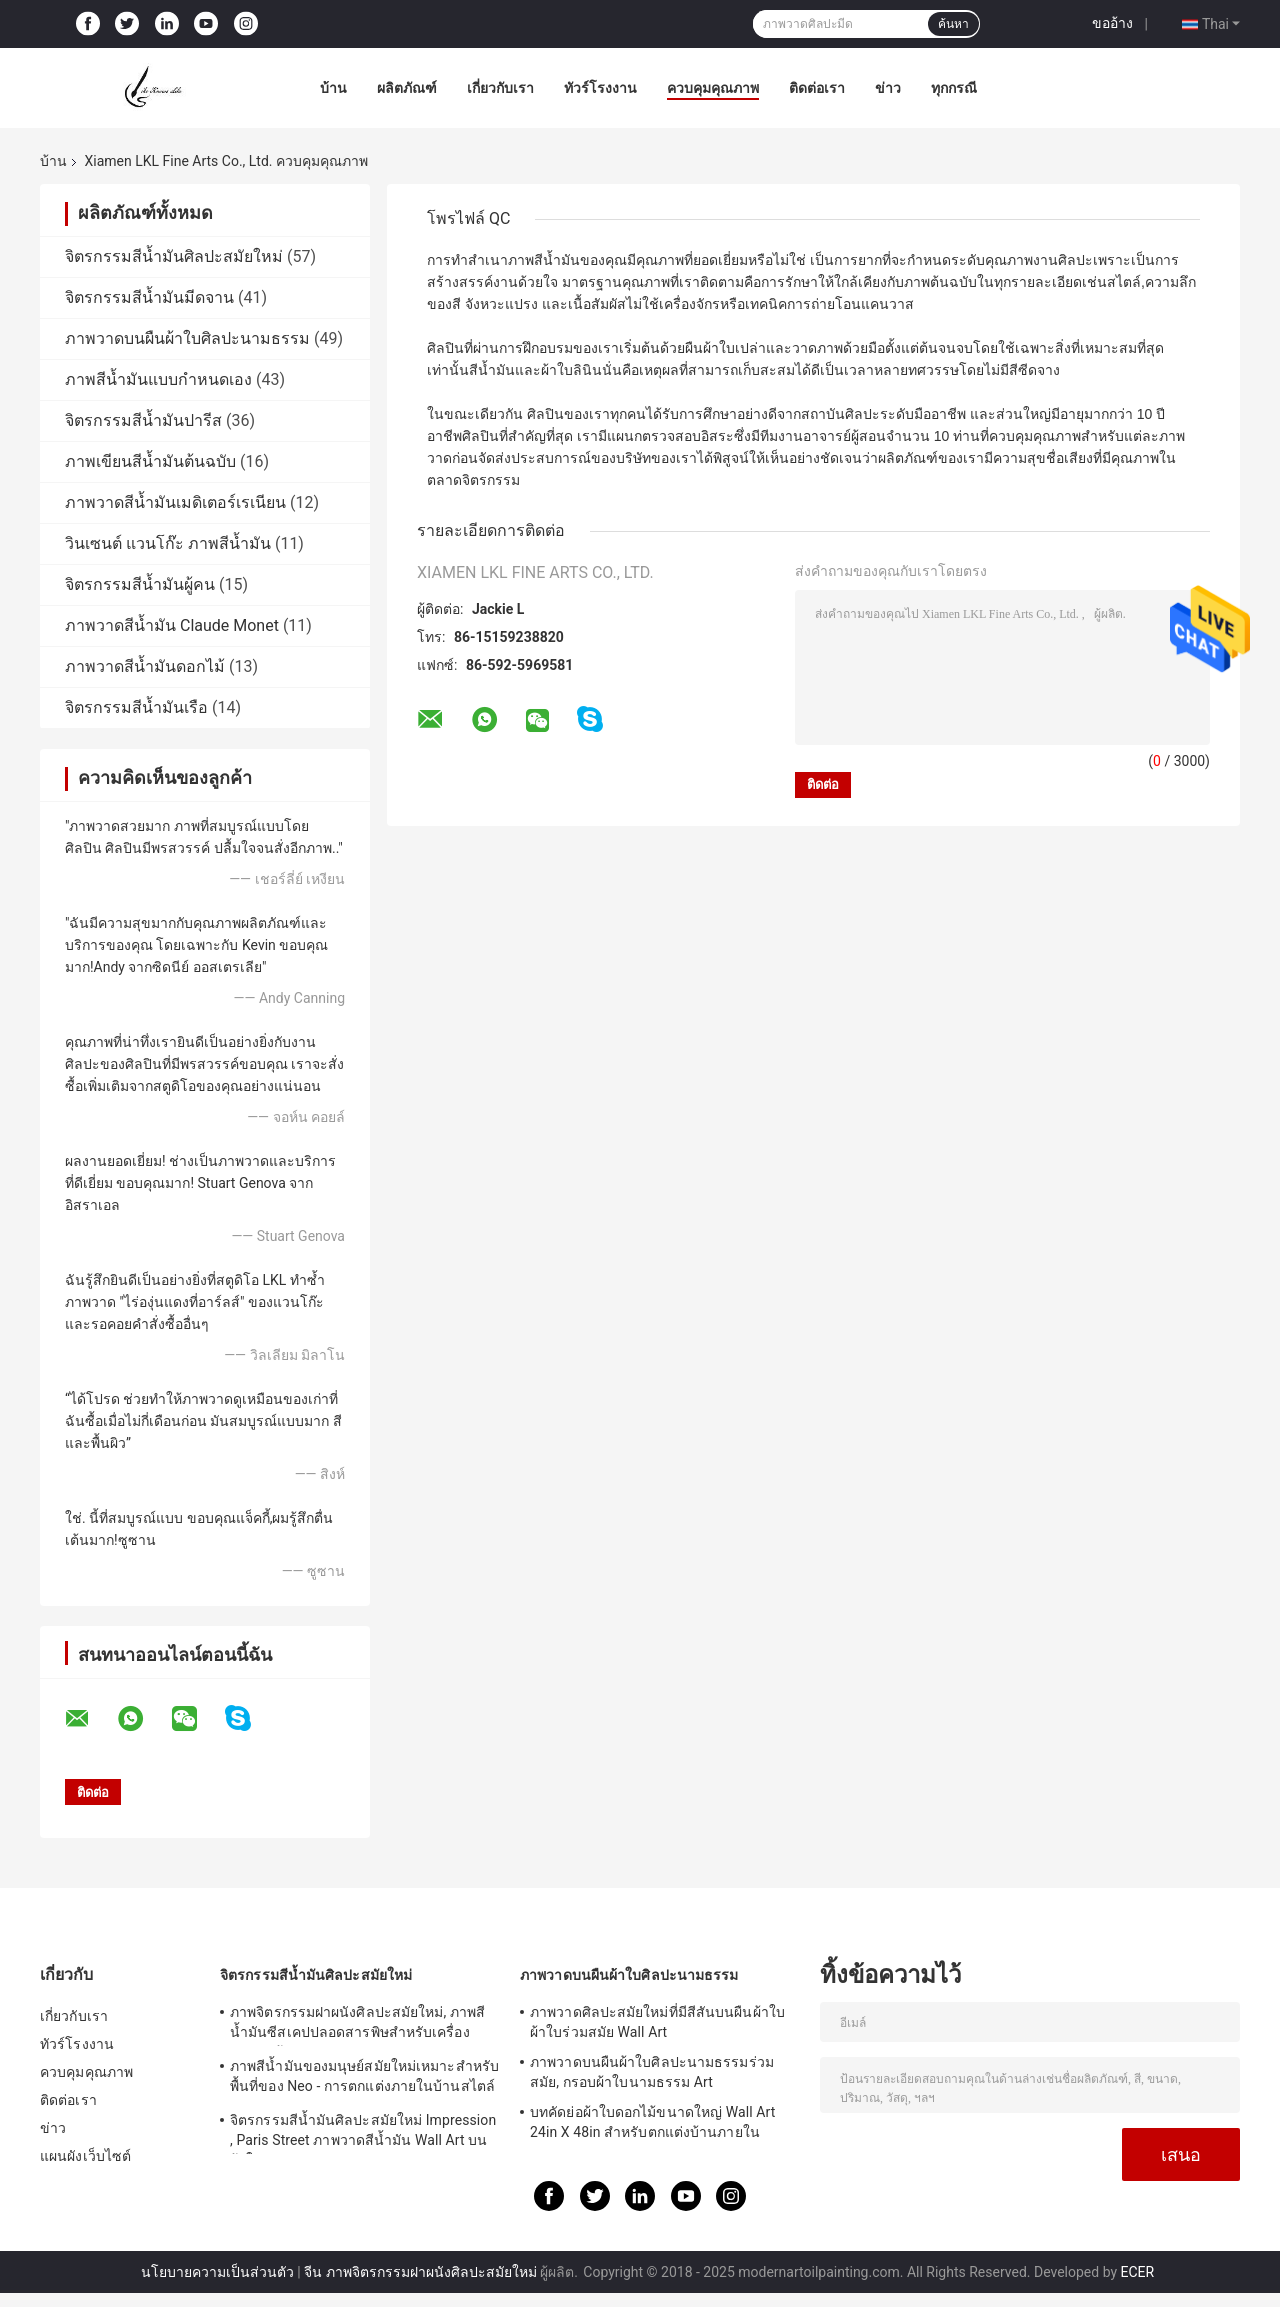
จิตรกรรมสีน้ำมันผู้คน (140, 584)
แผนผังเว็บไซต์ (85, 2156)
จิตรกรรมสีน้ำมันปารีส (143, 420)
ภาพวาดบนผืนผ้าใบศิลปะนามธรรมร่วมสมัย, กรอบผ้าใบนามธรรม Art (652, 2072)
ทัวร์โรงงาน (600, 88)
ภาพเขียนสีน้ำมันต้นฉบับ (150, 461)
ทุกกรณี (954, 88)
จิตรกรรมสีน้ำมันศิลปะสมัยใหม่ (174, 256)
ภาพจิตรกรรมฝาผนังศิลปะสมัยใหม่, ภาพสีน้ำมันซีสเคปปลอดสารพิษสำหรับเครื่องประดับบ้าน (357, 2025)
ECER (1138, 2272)
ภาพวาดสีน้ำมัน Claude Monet (172, 625)
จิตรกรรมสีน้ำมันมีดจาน (149, 297)
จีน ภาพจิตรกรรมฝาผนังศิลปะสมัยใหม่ (420, 2272)
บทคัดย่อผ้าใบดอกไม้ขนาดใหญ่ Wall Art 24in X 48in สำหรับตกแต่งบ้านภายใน (652, 2122)
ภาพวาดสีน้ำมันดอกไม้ (145, 666)
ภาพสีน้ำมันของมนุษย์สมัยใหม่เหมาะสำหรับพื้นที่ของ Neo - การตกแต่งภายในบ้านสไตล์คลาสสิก (364, 2079)
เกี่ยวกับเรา (500, 88)
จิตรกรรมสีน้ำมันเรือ (136, 707)
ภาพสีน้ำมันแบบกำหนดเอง (158, 379)
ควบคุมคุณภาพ (713, 88)
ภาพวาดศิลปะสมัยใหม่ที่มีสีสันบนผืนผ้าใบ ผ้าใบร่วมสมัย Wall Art (657, 2022)
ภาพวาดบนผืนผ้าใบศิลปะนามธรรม (187, 338)
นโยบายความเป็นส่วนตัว (217, 2272)
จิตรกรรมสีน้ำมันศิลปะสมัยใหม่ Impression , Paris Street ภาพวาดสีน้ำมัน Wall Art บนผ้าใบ (363, 2133)
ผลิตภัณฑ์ (407, 88)
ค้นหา (953, 24)
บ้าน (333, 88)
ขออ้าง (1112, 23)
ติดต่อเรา (817, 88)
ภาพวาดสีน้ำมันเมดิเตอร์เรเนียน (175, 502)
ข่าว (888, 88)
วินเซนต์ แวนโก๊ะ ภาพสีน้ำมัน (168, 543)
